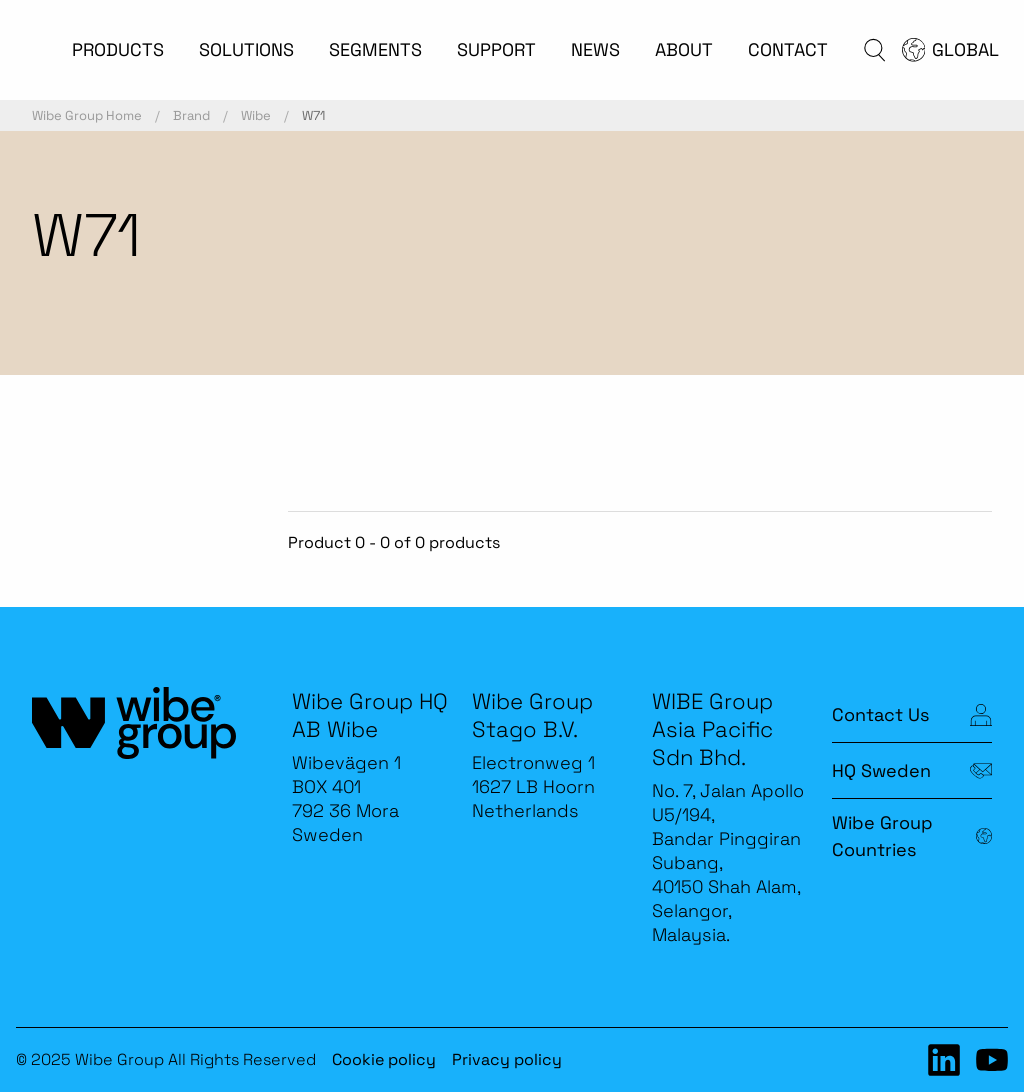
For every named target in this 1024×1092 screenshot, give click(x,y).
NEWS (595, 49)
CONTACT (788, 49)
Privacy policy (507, 1059)
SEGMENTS (375, 49)
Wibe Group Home (87, 115)
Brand (191, 115)
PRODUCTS (118, 49)
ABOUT (684, 49)
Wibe (256, 115)
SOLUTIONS (246, 49)
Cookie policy (384, 1059)
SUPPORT (496, 49)
